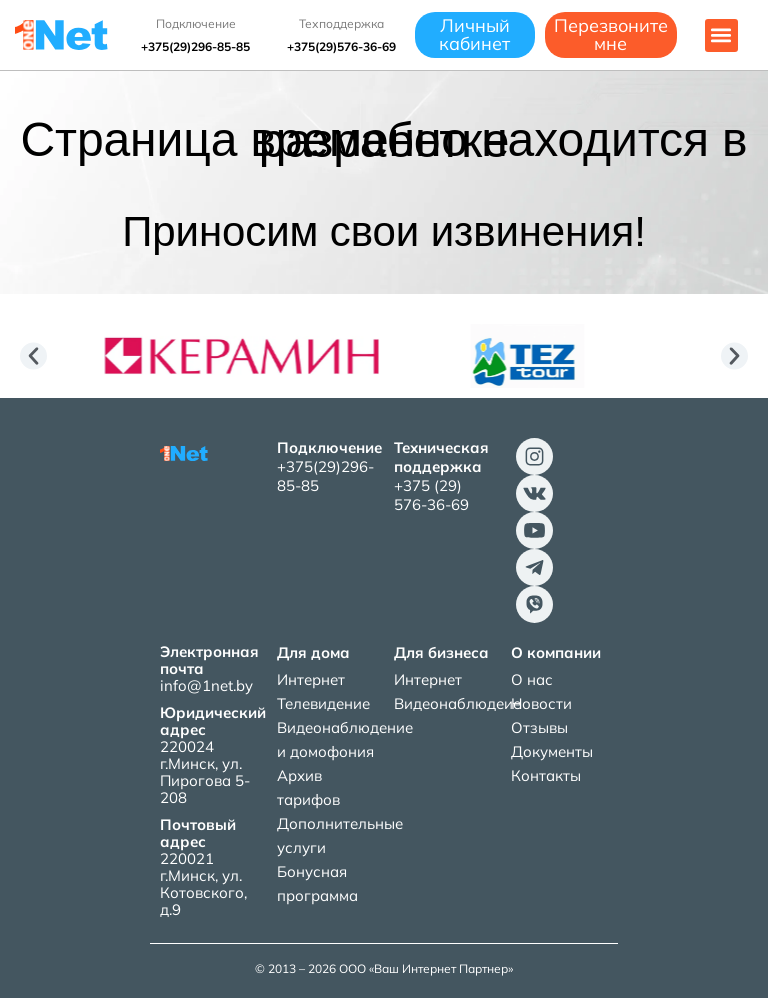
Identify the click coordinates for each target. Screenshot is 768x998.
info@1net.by (206, 685)
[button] (721, 35)
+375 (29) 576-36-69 (431, 495)
